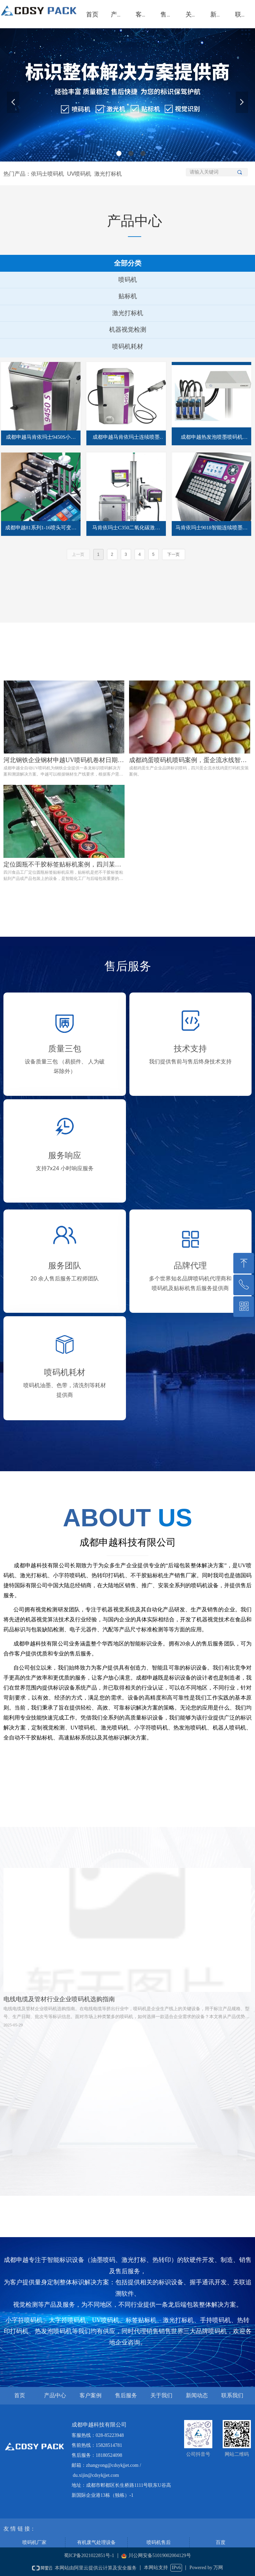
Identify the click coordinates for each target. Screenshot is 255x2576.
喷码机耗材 (127, 346)
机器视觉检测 (127, 329)
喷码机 (127, 279)
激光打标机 (127, 313)
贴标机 (127, 296)
